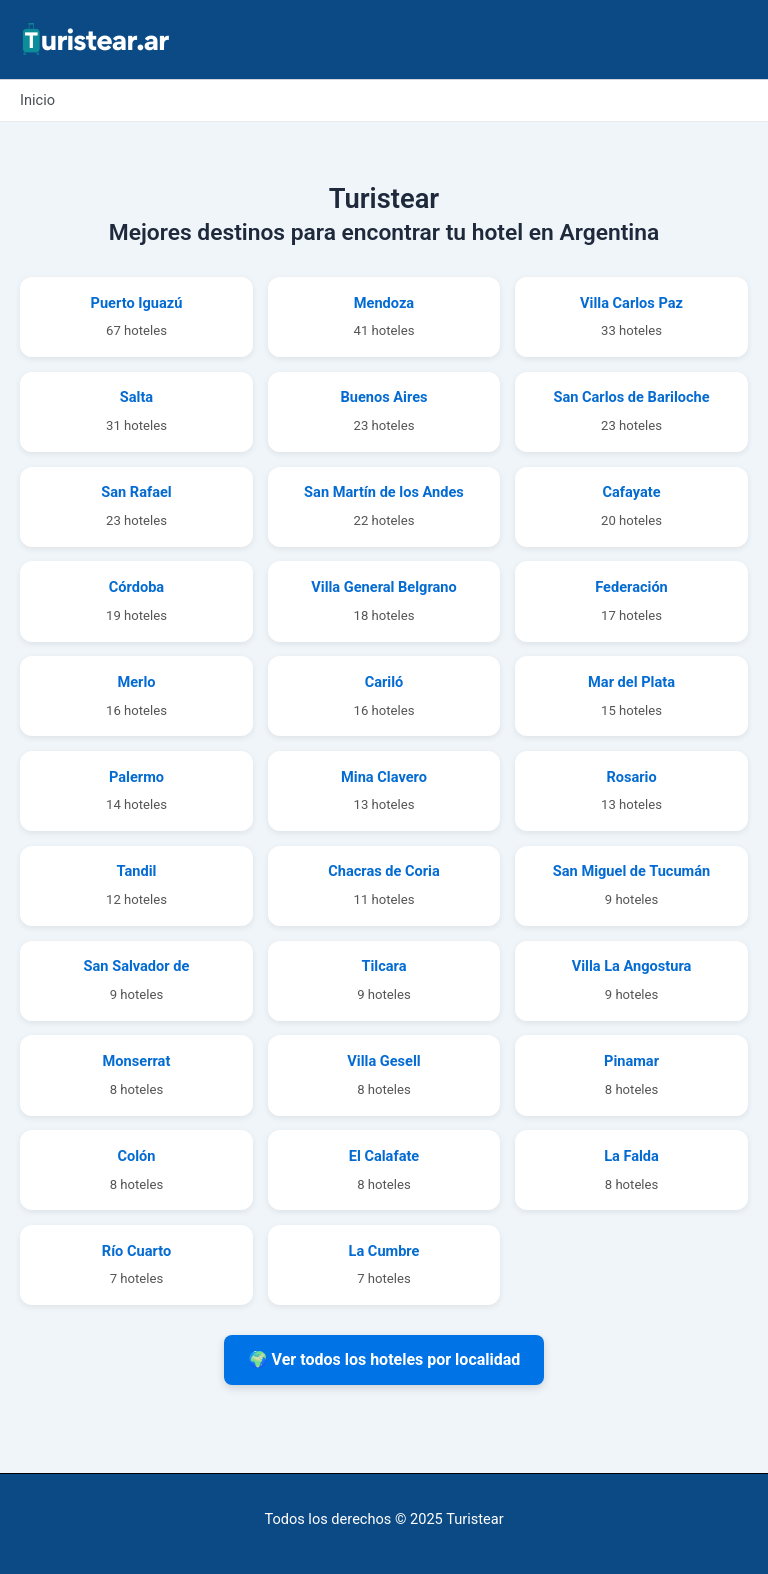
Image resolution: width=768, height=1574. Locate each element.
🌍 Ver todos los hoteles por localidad (384, 1359)
